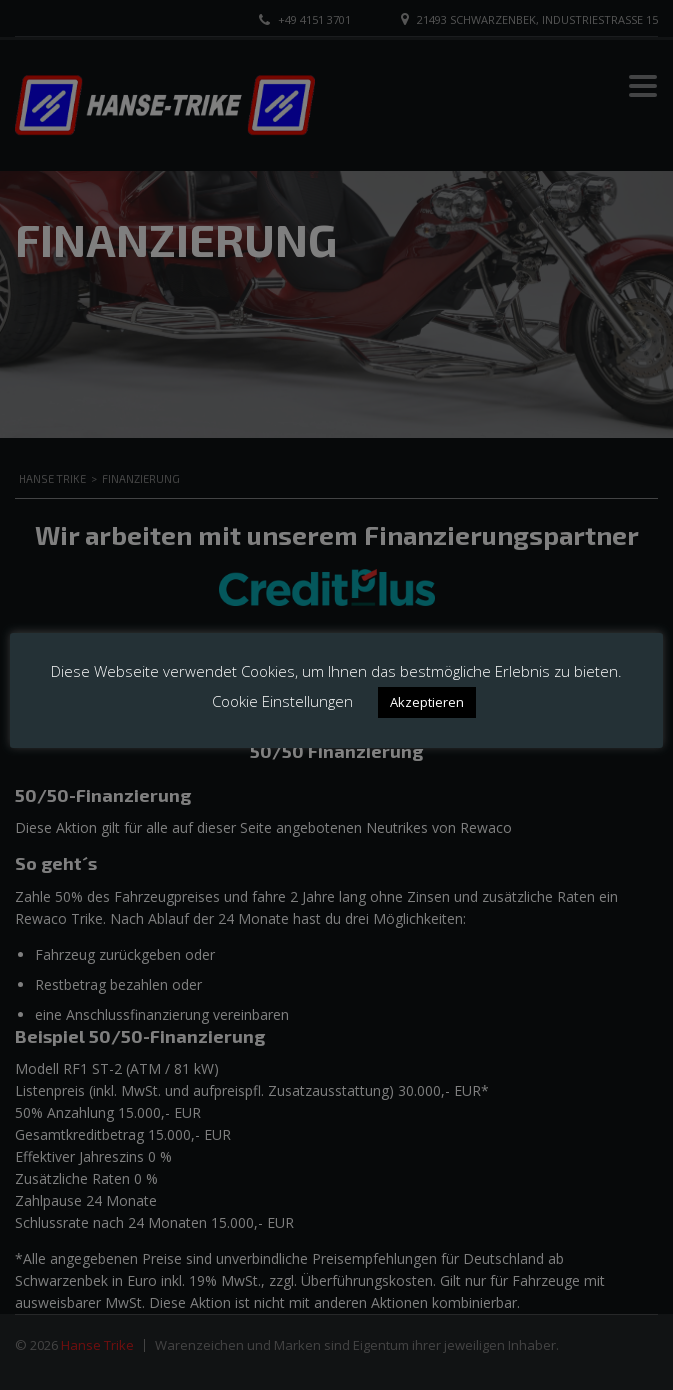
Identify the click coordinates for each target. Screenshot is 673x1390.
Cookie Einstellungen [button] (282, 701)
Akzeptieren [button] (427, 702)
